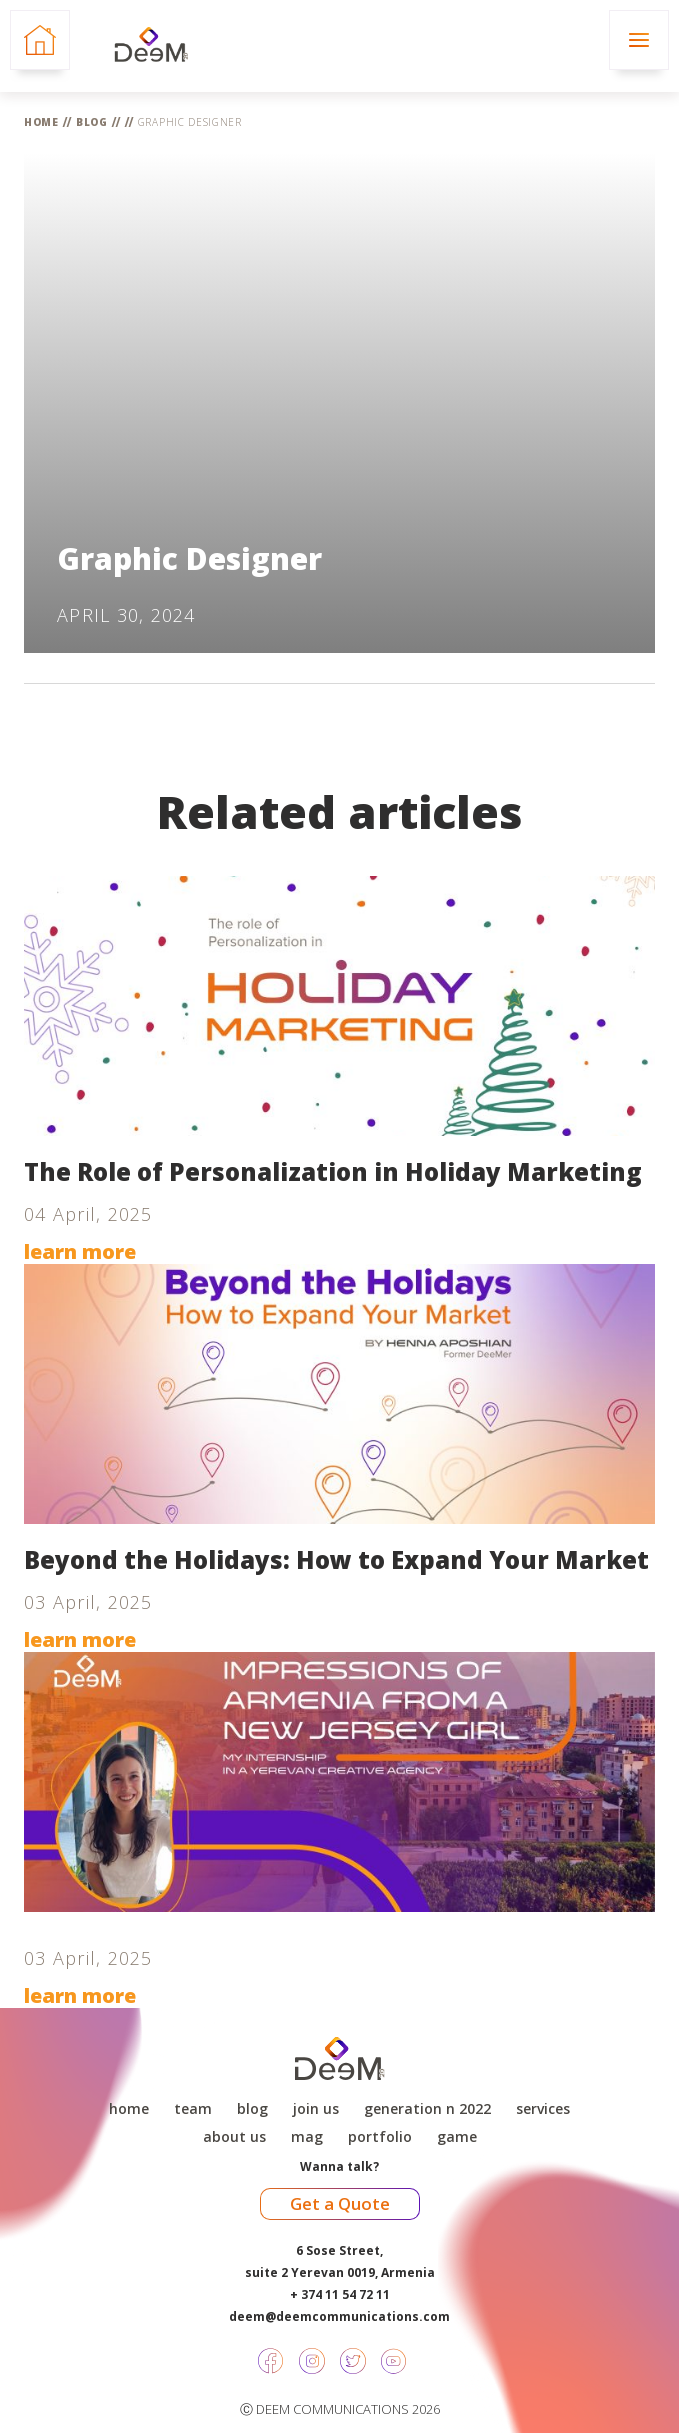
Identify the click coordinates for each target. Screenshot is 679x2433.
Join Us (316, 2109)
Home (41, 122)
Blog (92, 122)
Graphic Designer (190, 122)
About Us (234, 2137)
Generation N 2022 (427, 2109)
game (457, 2137)
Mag (307, 2137)
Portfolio (380, 2137)
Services (543, 2109)
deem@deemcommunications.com (339, 2316)
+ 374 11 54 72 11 (340, 2294)
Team (193, 2109)
